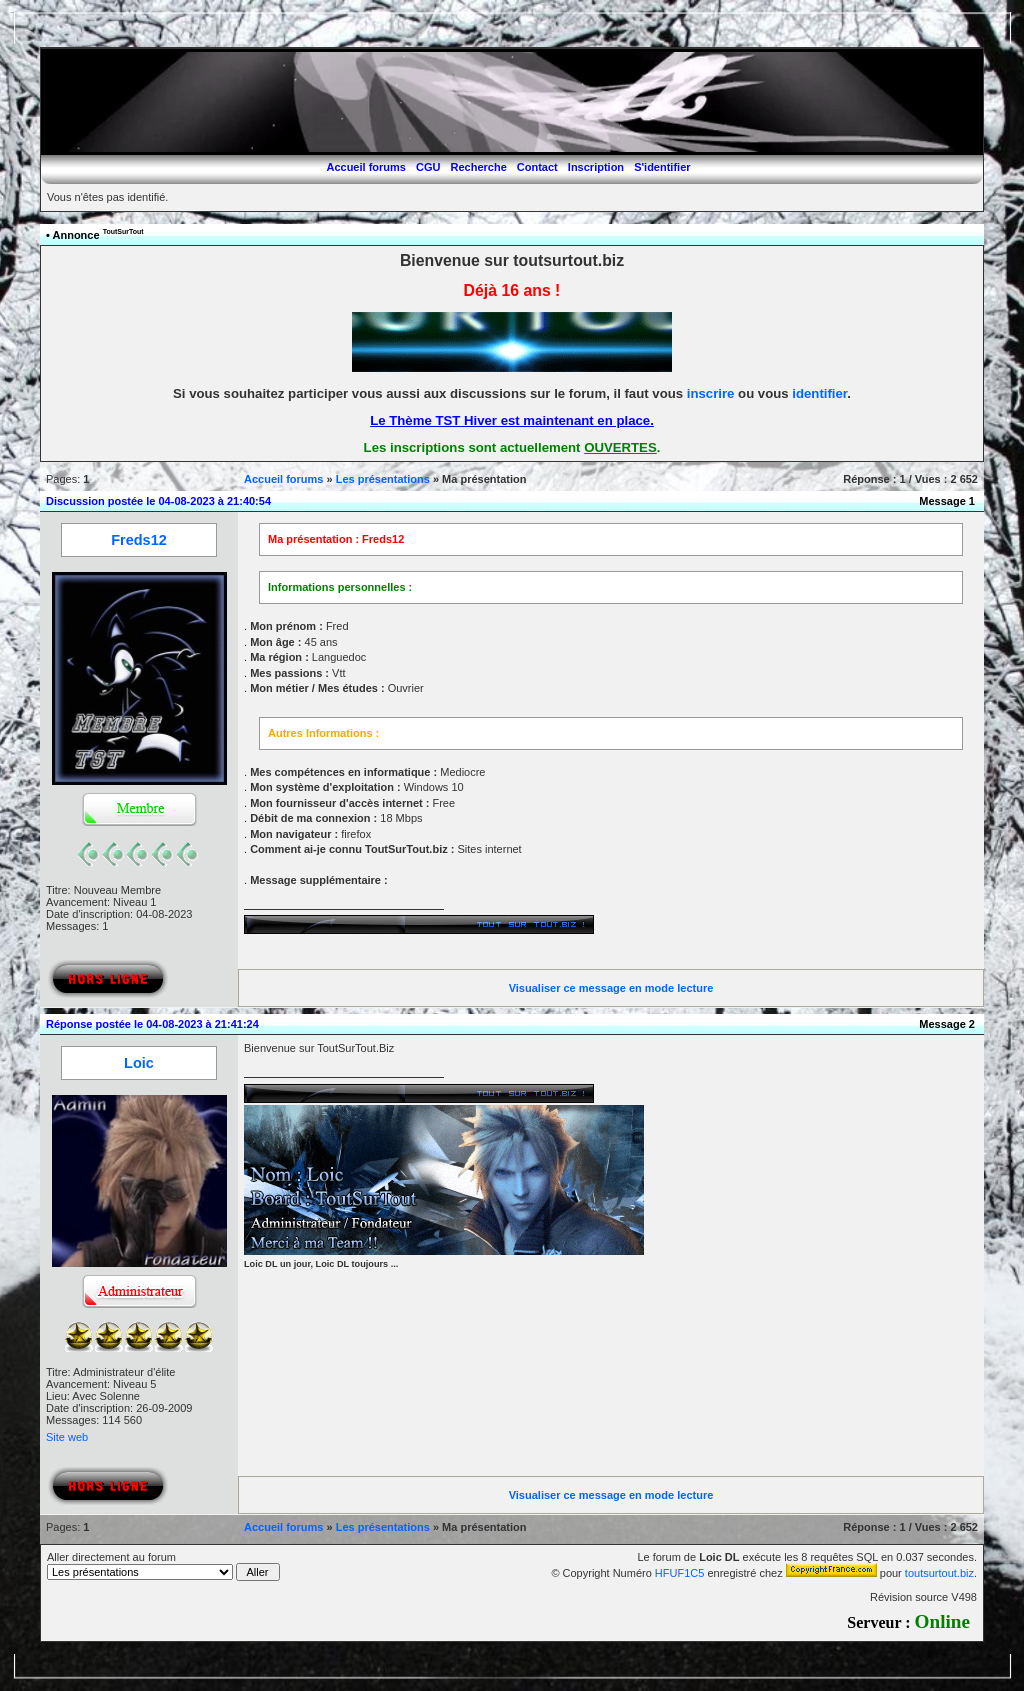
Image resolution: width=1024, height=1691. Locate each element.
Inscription (596, 167)
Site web (67, 1437)
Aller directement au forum (163, 1566)
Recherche (479, 167)
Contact (537, 167)
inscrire (711, 393)
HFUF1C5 (680, 1573)
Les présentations (383, 479)
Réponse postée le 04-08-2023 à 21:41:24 (152, 1024)
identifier (819, 393)
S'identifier (662, 167)
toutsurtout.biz (939, 1573)
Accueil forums (365, 167)
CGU (428, 167)
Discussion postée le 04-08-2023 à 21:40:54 (158, 501)
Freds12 (139, 540)
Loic (139, 1063)
